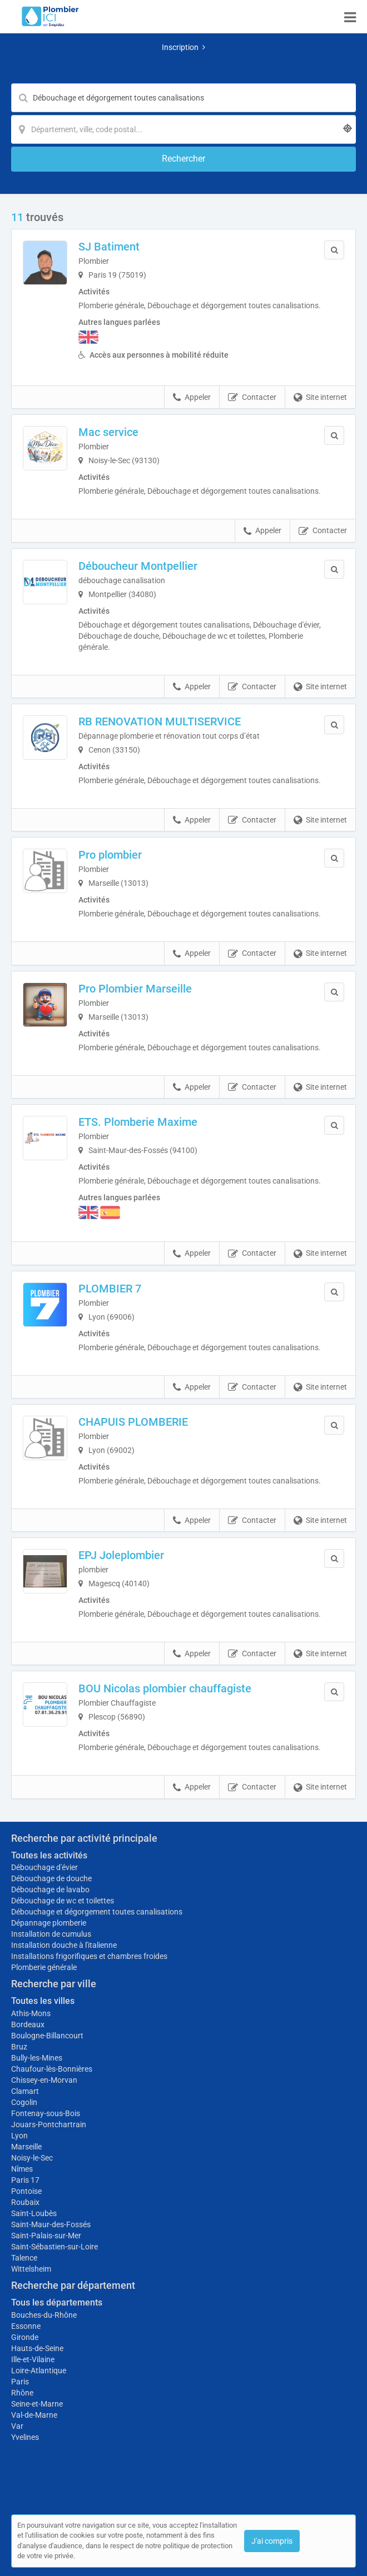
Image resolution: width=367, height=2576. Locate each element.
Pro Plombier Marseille (135, 988)
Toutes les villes (43, 2001)
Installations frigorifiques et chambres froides (89, 1956)
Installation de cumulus (51, 1934)
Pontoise (26, 2191)
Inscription (183, 47)
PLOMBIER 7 (109, 1288)
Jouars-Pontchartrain (48, 2124)
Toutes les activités (49, 1855)
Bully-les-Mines (36, 2057)
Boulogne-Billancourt (47, 2035)
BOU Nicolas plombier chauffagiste (164, 1688)
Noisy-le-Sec (32, 2157)
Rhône (22, 2392)
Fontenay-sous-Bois (45, 2113)
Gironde (24, 2337)
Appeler (192, 398)
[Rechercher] (183, 159)
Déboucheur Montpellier (137, 566)
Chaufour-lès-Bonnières (51, 2068)
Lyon (19, 2135)
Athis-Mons (31, 2013)
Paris (20, 2381)
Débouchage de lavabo (50, 1889)
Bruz (19, 2046)
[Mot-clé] (183, 97)
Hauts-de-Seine (37, 2348)
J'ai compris (271, 2541)
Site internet (320, 398)
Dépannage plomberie (48, 1922)
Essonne (26, 2326)
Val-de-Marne (34, 2414)
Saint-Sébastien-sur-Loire (54, 2246)
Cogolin (24, 2102)
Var (17, 2426)
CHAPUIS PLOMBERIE (133, 1422)
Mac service (108, 432)
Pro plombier (110, 854)
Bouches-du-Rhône (44, 2315)
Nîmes (22, 2168)
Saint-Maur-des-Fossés (51, 2224)
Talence (24, 2257)
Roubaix (25, 2202)
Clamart (25, 2091)
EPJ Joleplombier (121, 1555)
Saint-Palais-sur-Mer (46, 2235)
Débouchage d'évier (44, 1867)
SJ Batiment (109, 246)
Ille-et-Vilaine (32, 2359)
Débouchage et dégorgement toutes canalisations (96, 1911)
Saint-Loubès (34, 2213)
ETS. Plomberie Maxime (137, 1122)
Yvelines (25, 2437)
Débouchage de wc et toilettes (62, 1900)
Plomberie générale (44, 1967)
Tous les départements (56, 2302)
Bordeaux (27, 2024)
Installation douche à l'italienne (64, 1945)
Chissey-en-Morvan (44, 2080)
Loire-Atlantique (38, 2370)
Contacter (252, 398)
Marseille (26, 2146)
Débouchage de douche (51, 1878)
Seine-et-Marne (37, 2403)
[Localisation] (183, 129)
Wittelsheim (31, 2268)
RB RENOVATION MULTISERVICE (159, 721)
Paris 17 (25, 2180)
